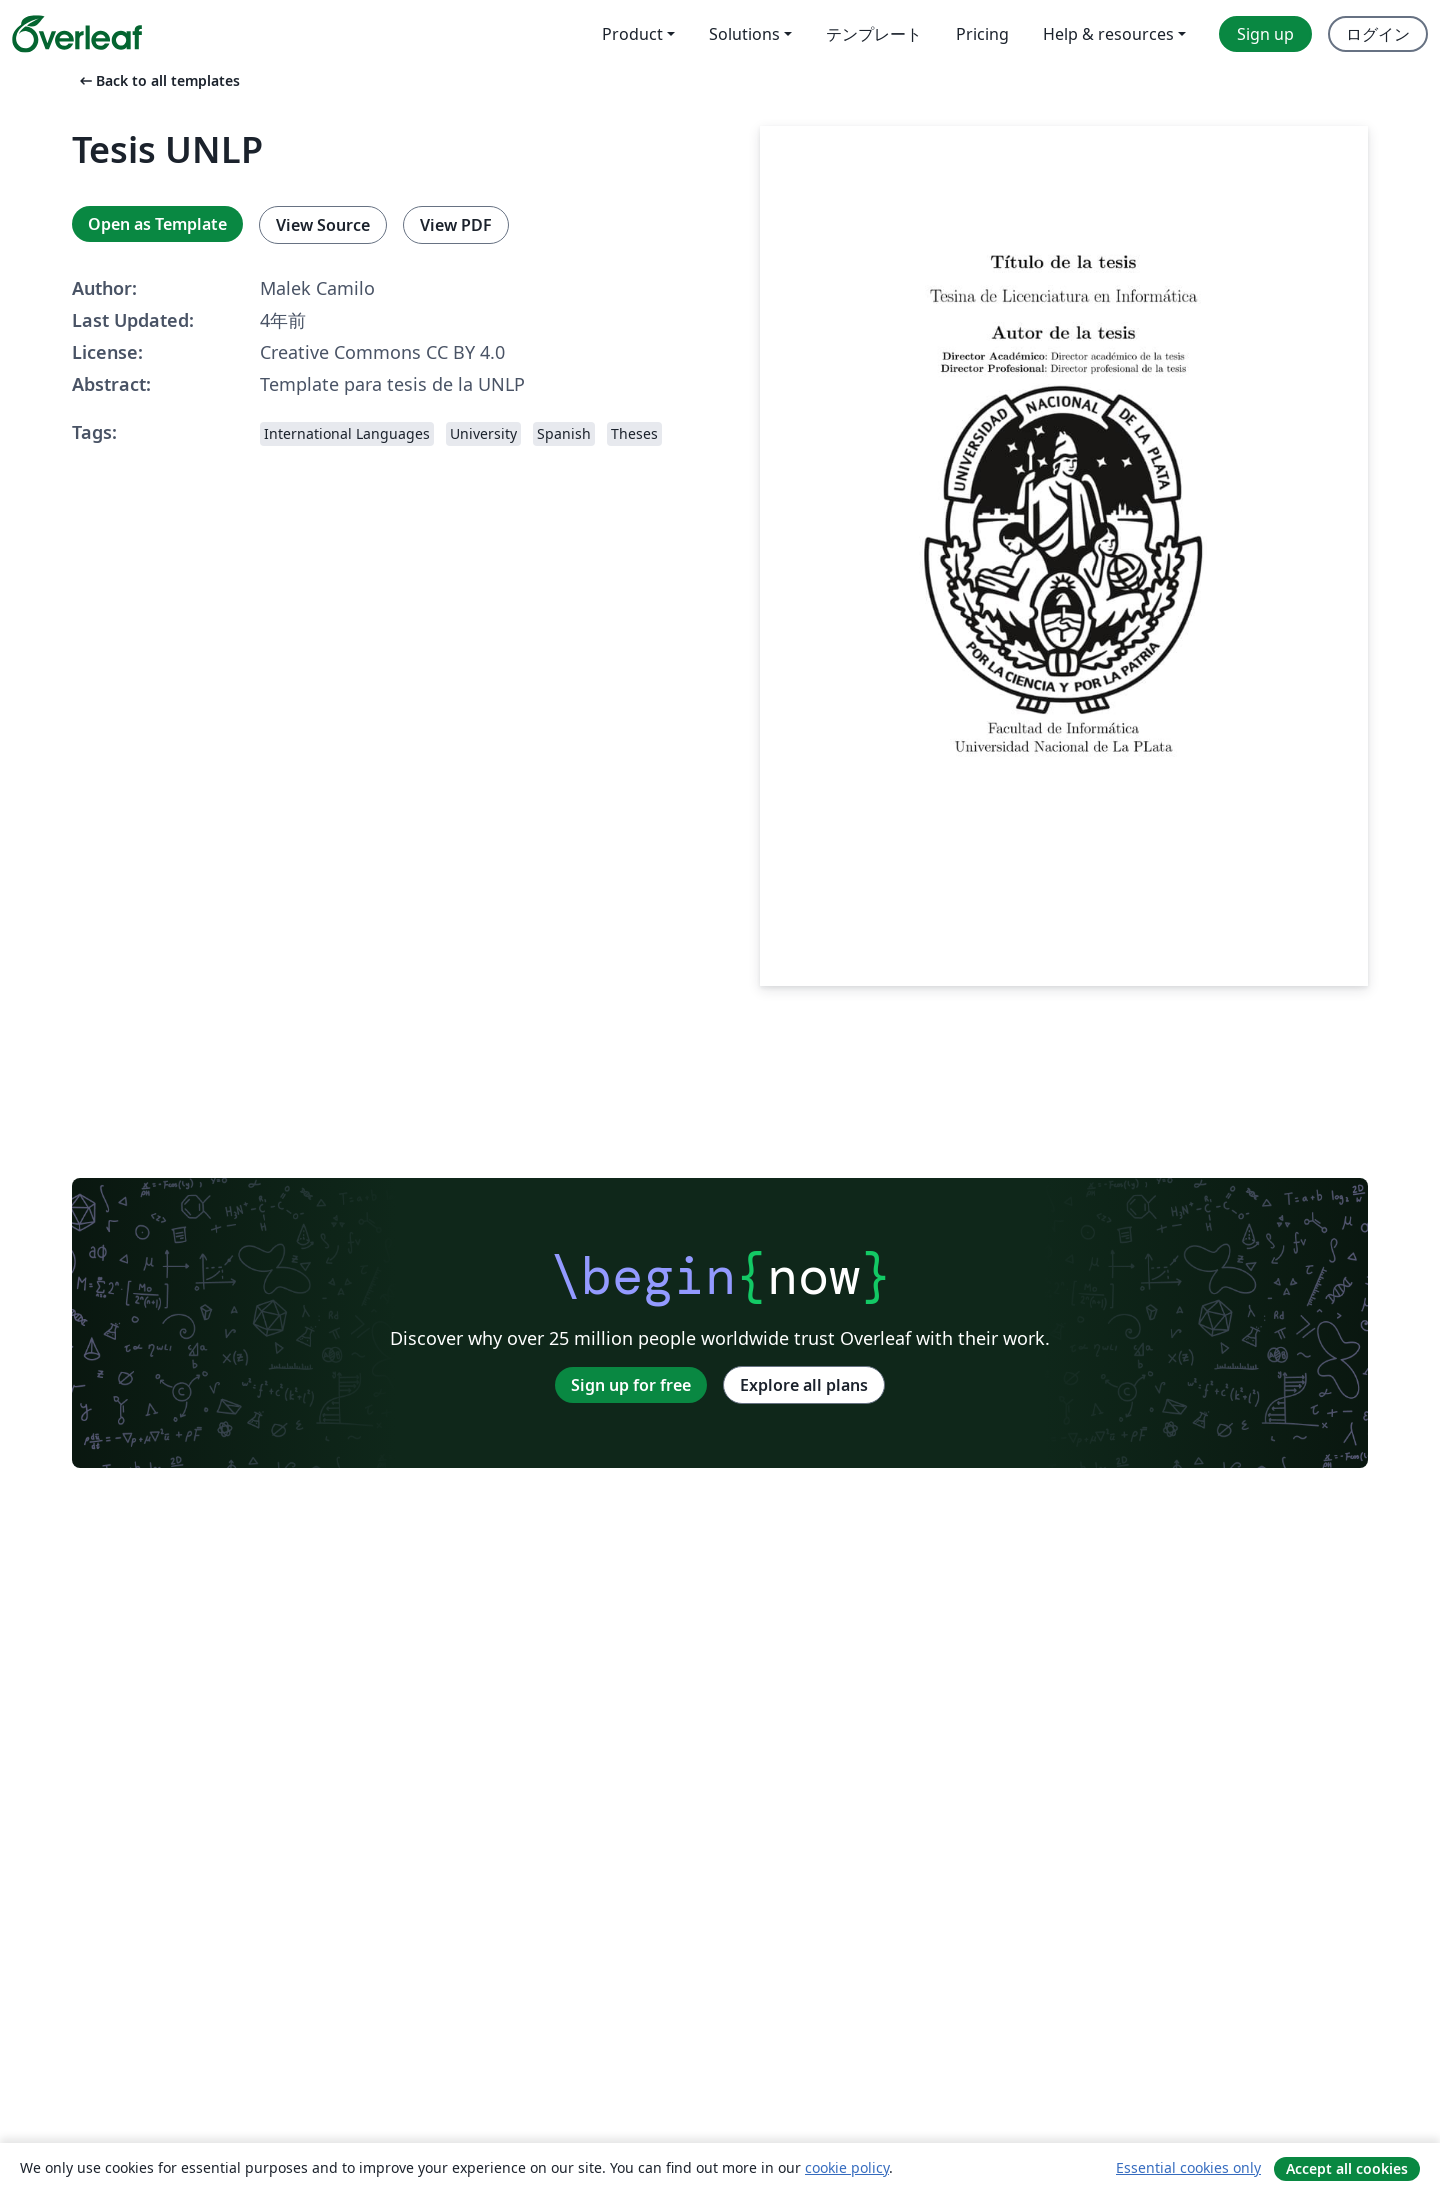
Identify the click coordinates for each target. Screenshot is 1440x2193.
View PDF (456, 225)
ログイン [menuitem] (1378, 34)
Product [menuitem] (632, 34)
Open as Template (157, 224)
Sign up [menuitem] (1265, 34)
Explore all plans (804, 1385)
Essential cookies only (1188, 2167)
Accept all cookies (1347, 2168)
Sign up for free (631, 1385)
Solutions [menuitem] (744, 34)
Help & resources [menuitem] (1108, 34)
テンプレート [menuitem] (874, 34)
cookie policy (847, 2167)
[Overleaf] (77, 34)
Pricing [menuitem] (982, 34)
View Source (323, 225)
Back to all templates (158, 80)
